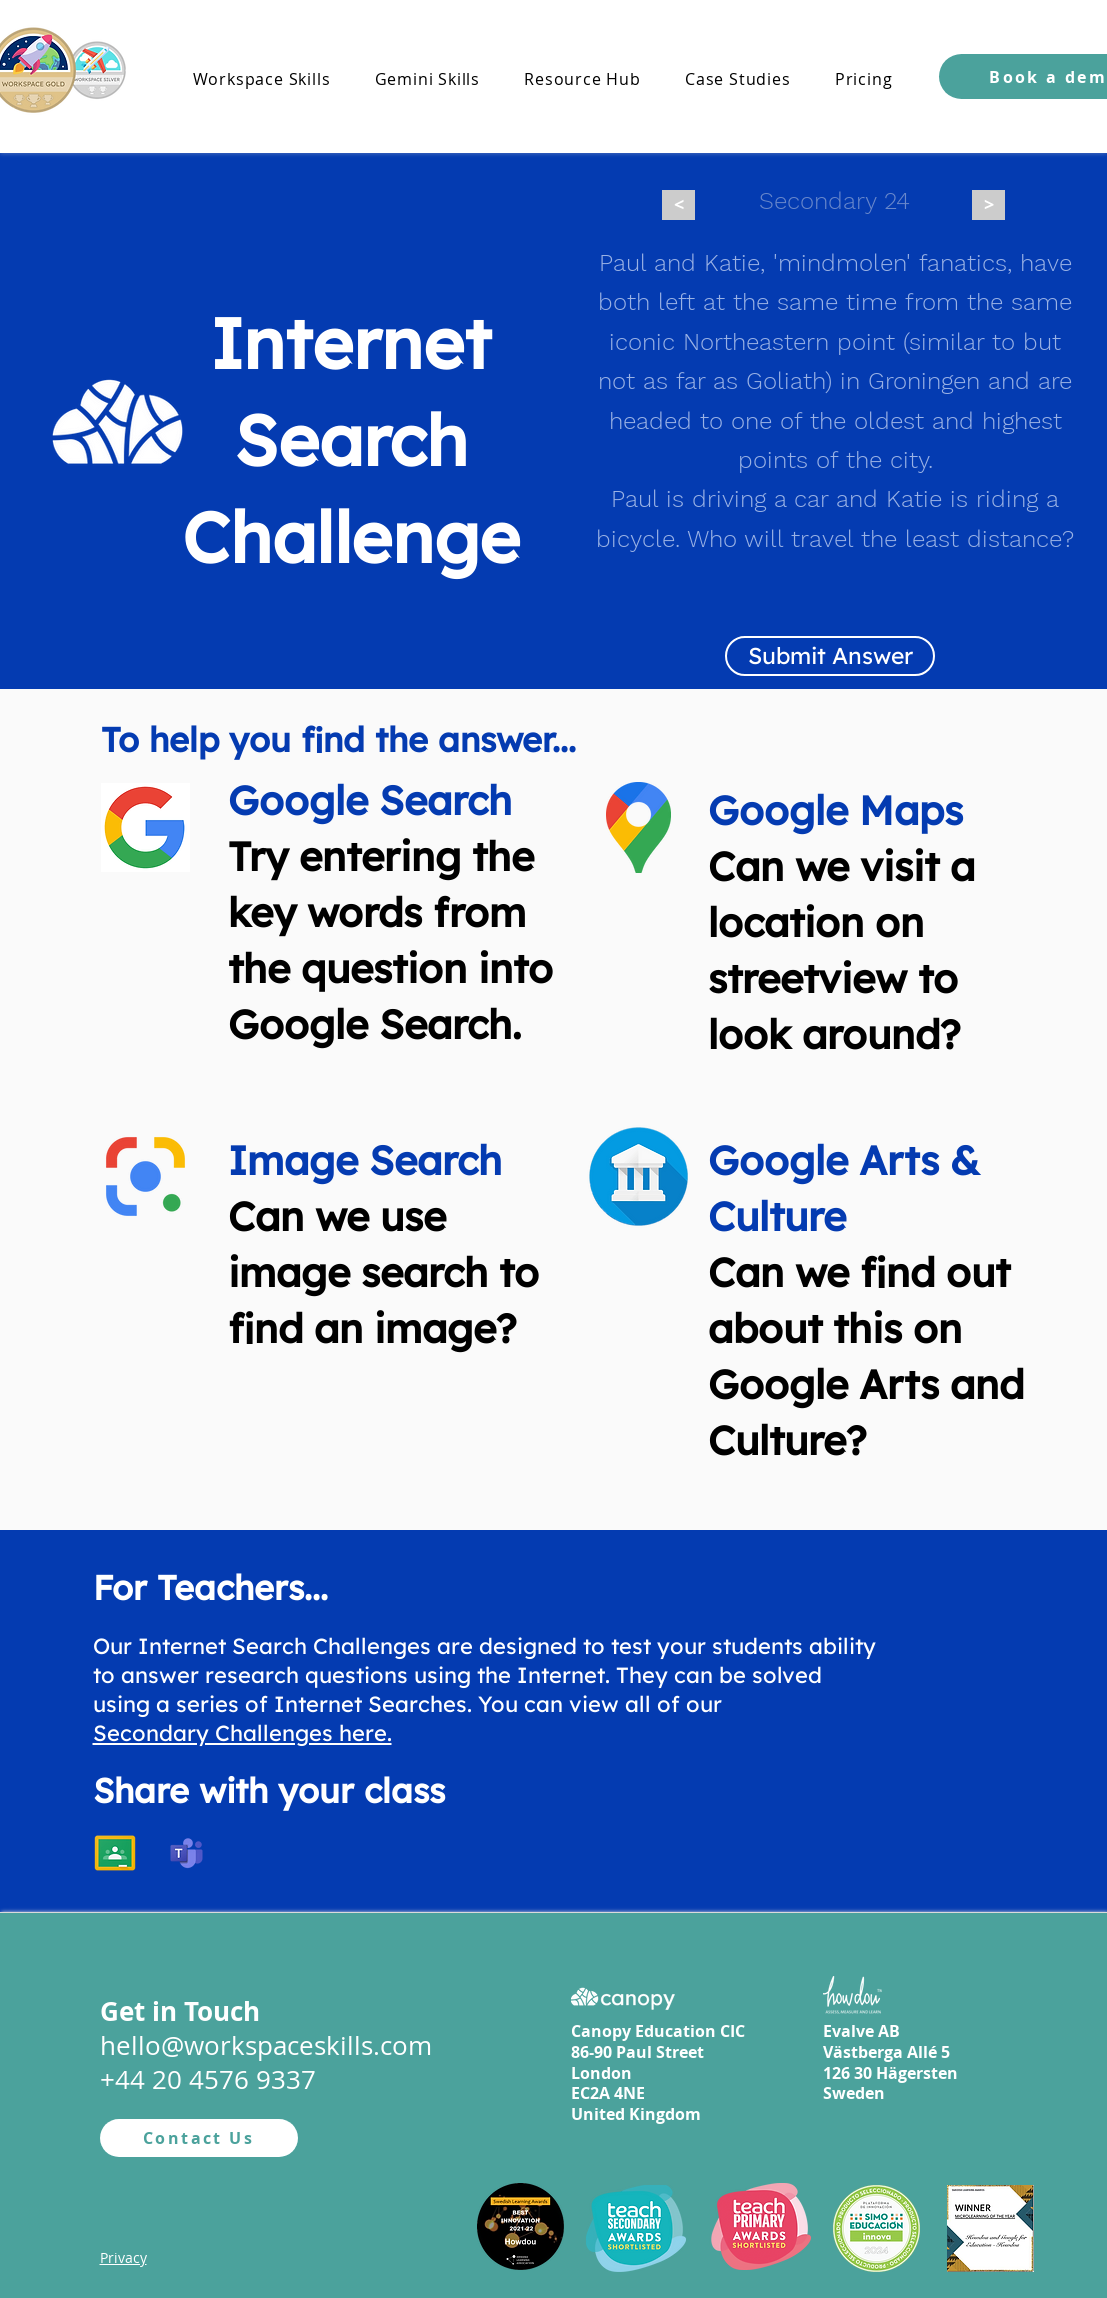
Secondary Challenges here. (242, 1733)
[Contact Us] (199, 2138)
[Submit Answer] (830, 656)
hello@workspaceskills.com (266, 2045)
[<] (678, 205)
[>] (988, 205)
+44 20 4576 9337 (208, 2079)
